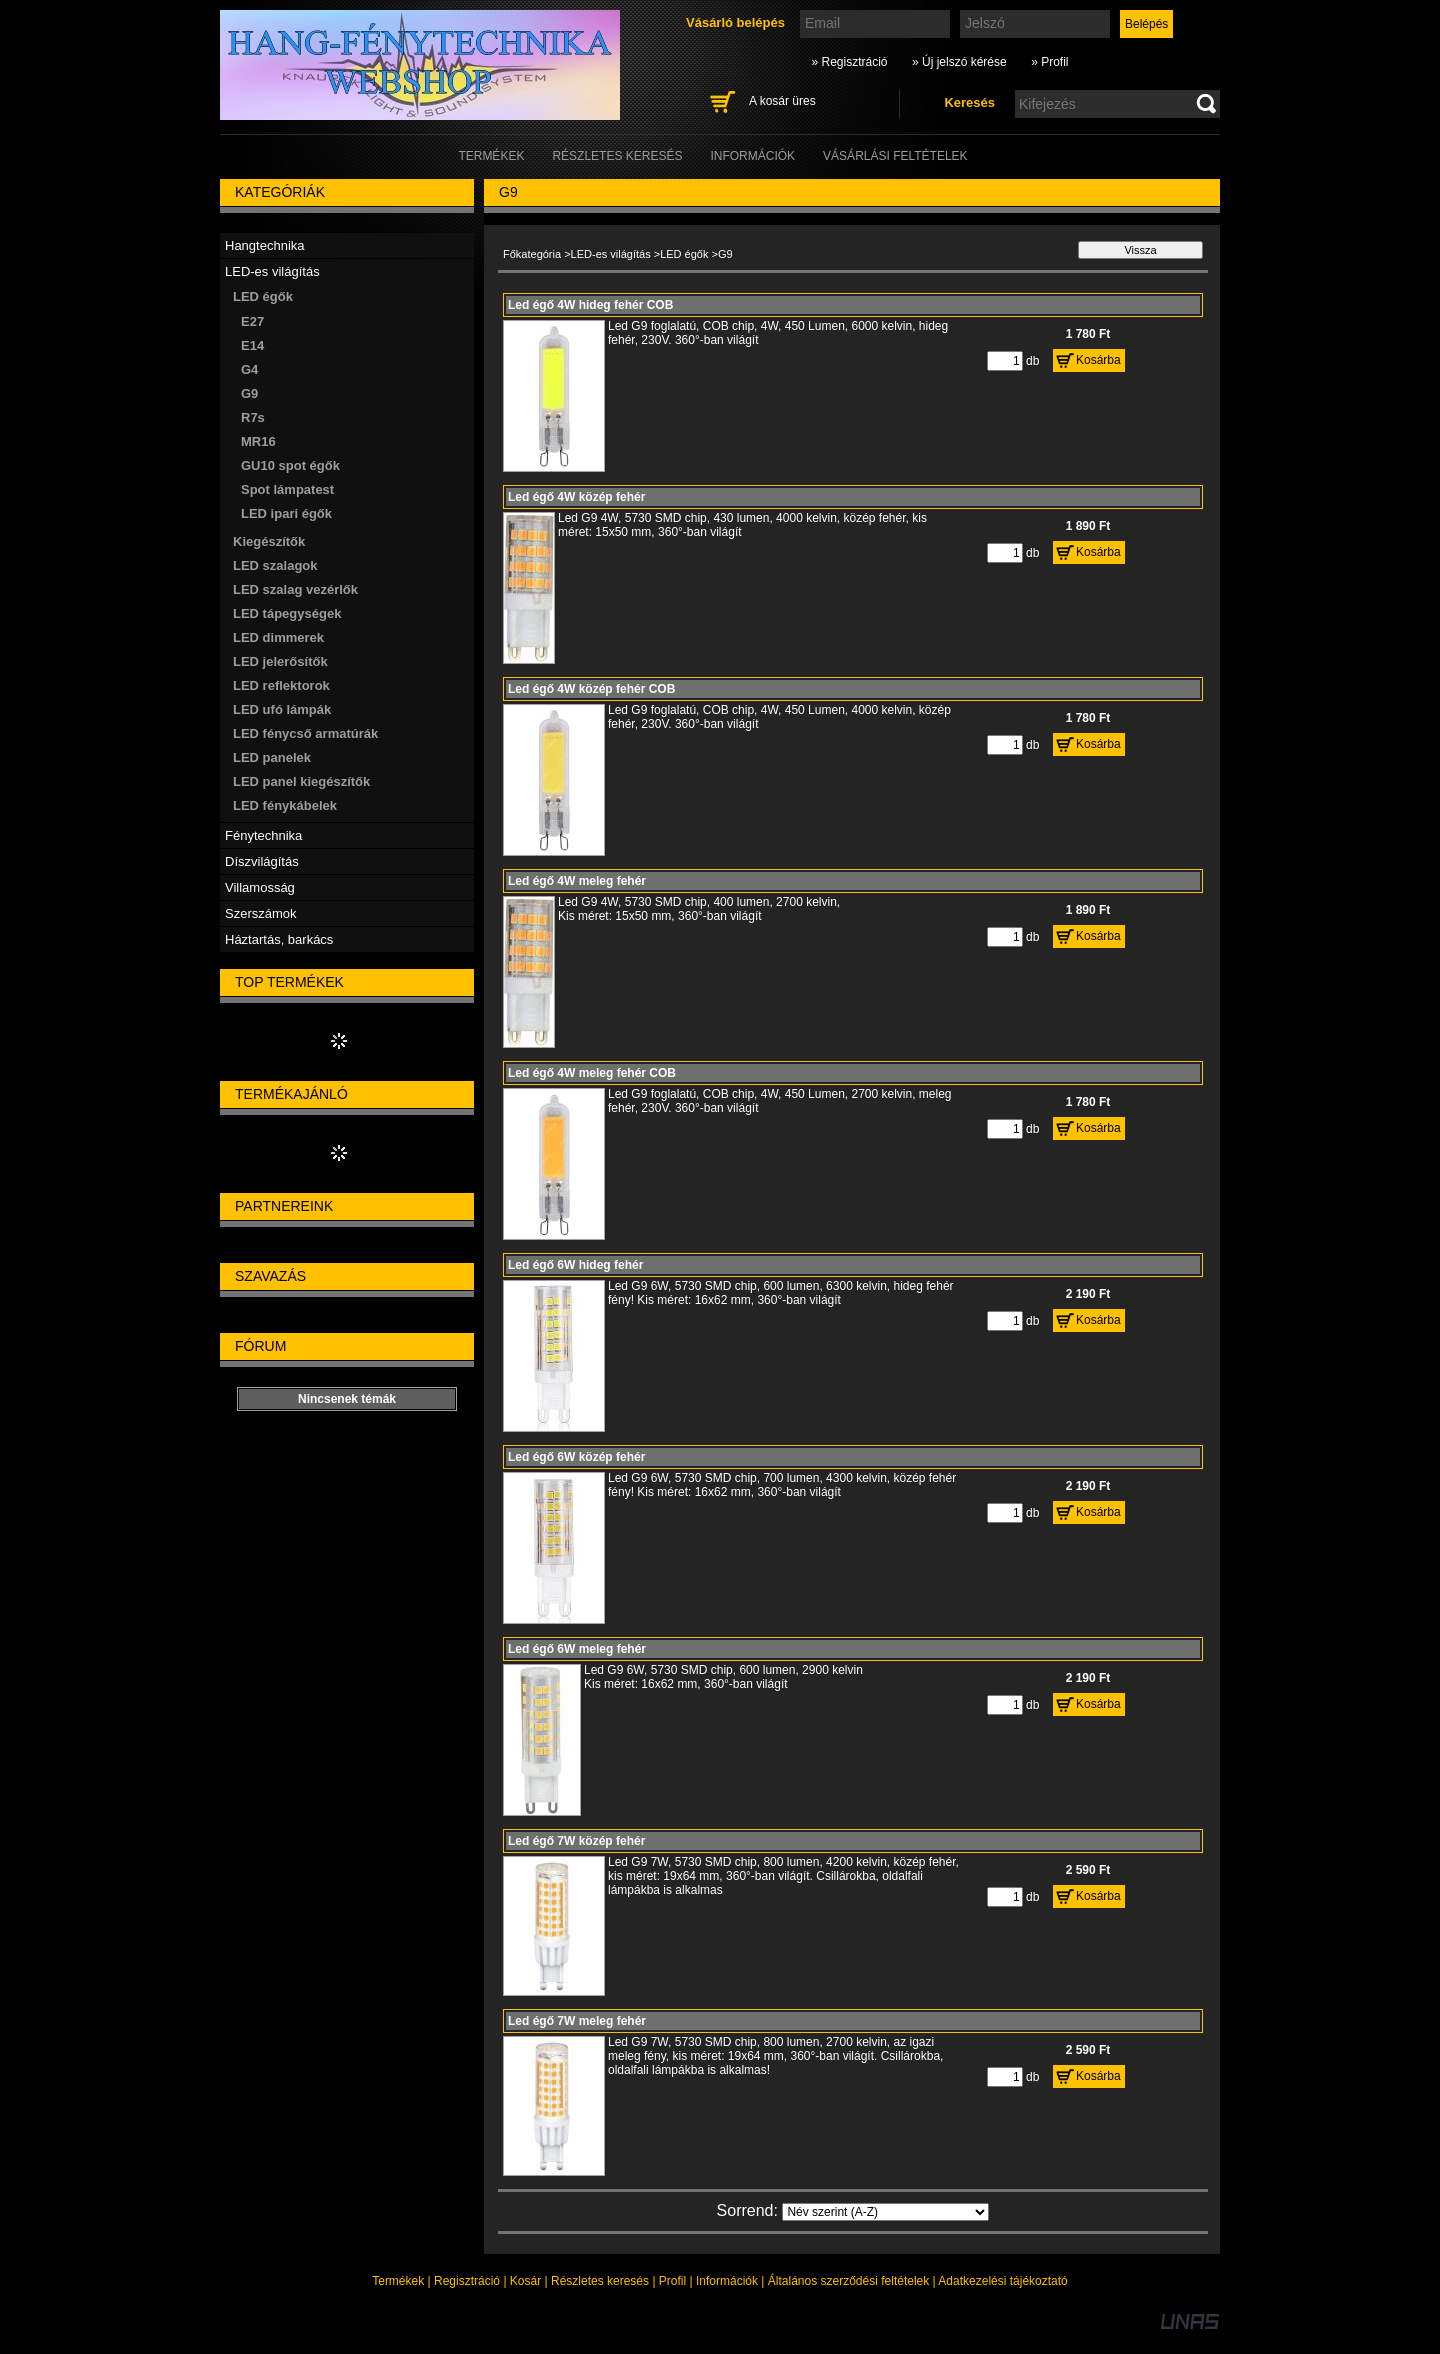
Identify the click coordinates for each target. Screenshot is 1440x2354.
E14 (252, 345)
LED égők (684, 254)
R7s (253, 417)
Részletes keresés (600, 2281)
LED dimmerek (278, 637)
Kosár (525, 2281)
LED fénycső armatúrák (305, 733)
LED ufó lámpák (282, 709)
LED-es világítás (611, 254)
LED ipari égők (286, 513)
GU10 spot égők (290, 465)
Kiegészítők (269, 541)
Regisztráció (467, 2281)
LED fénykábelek (285, 805)
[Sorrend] (885, 2212)
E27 (252, 321)
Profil (672, 2281)
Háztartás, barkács (279, 939)
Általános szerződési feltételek (848, 2281)
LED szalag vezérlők (295, 589)
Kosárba (1098, 360)
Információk (727, 2281)
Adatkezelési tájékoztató (1002, 2281)
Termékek (398, 2281)
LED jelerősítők (280, 661)
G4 (249, 369)
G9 (249, 393)
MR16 (258, 441)
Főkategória (532, 254)
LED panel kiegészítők (301, 781)
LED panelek (272, 757)
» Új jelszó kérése (959, 62)
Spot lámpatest (287, 489)
